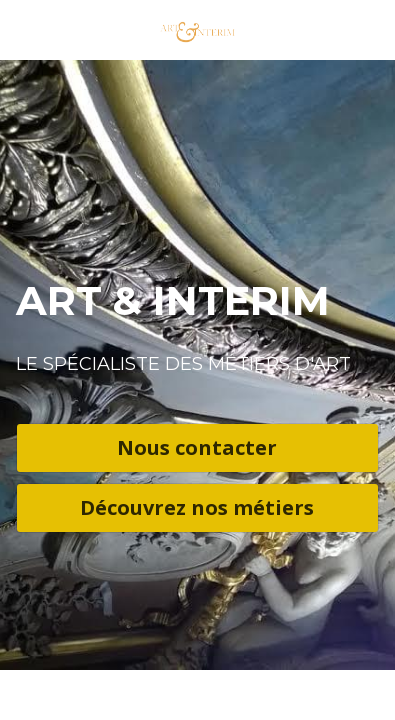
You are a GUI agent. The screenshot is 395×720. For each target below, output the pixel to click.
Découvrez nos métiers (197, 507)
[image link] (197, 28)
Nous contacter (197, 447)
